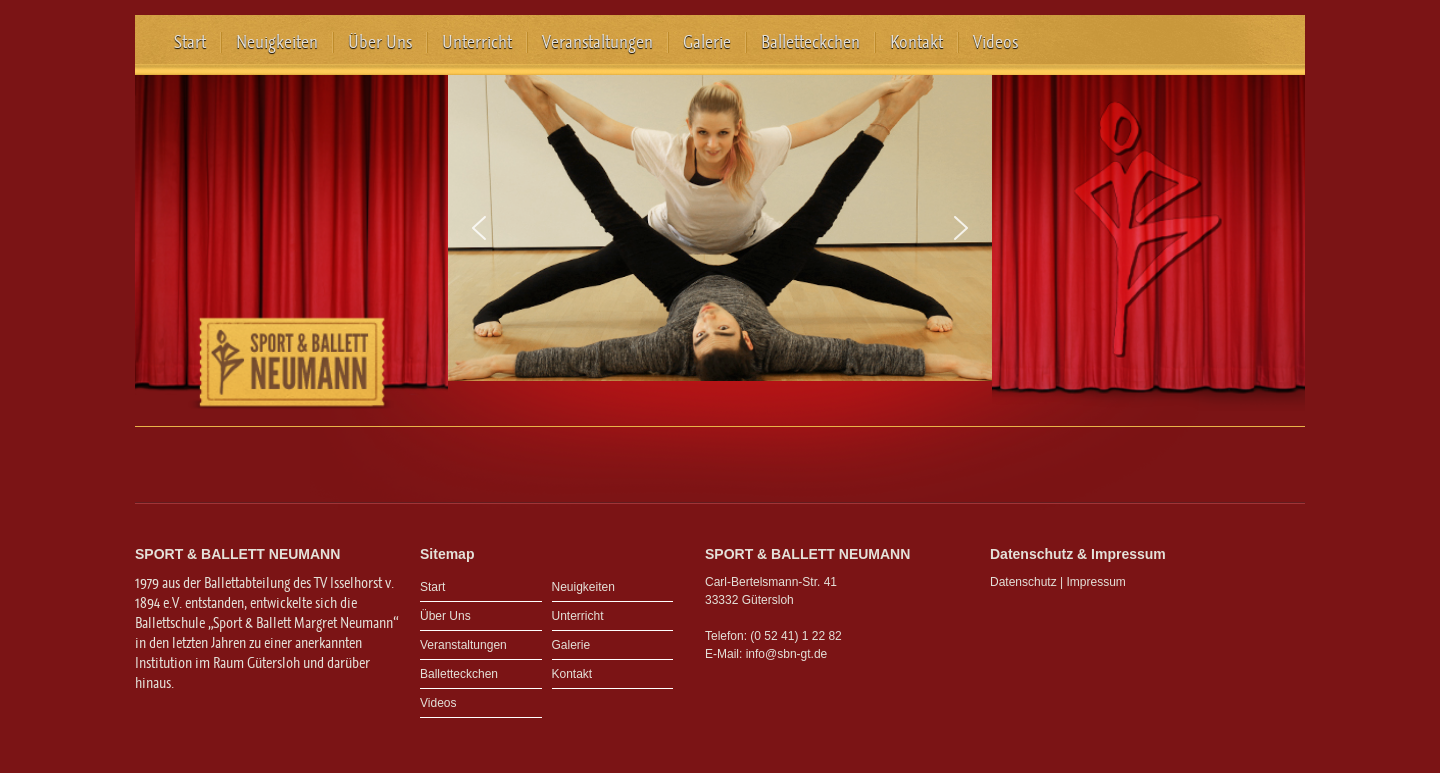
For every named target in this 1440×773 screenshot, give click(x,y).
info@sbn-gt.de (787, 654)
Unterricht (477, 42)
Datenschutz (1023, 582)
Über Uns (380, 42)
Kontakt (916, 42)
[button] (479, 228)
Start (190, 42)
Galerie (707, 42)
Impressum (1096, 582)
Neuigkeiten (277, 42)
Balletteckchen (810, 42)
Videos (995, 42)
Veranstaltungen (597, 42)
